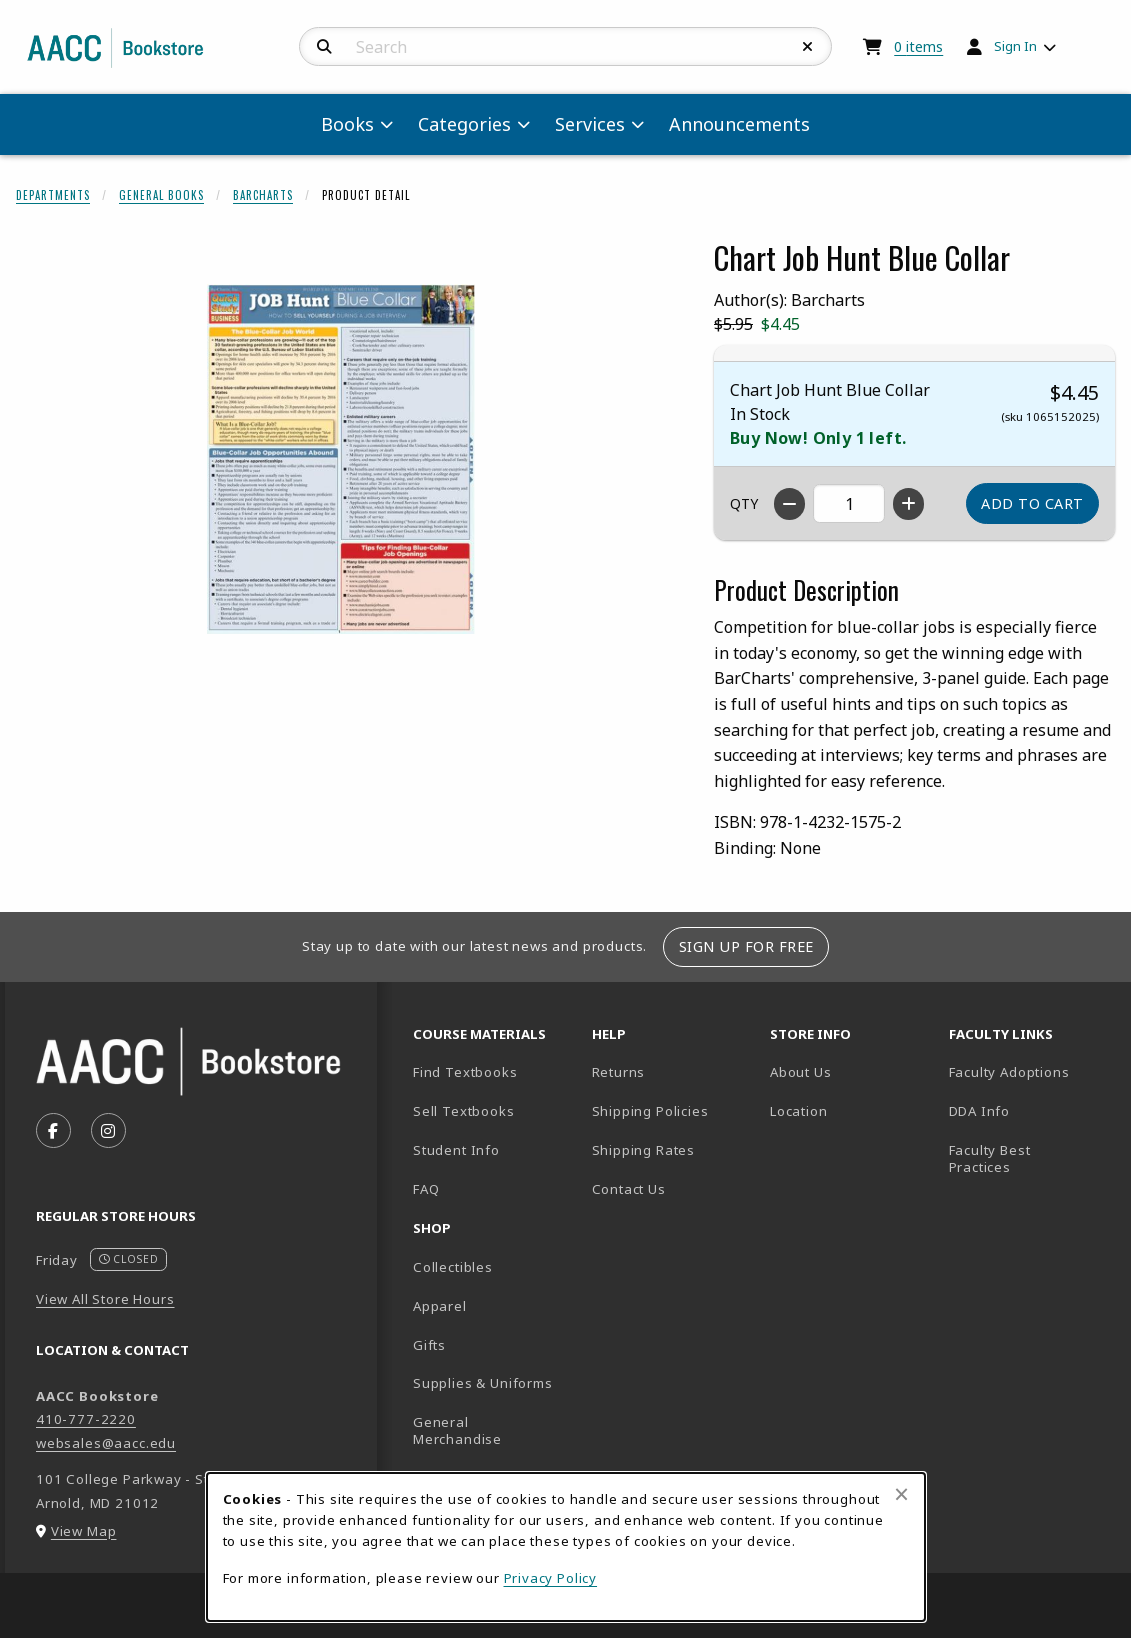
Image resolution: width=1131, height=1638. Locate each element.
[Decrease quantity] (789, 504)
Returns (619, 1072)
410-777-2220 (86, 1419)
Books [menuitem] (347, 124)
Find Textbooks (465, 1072)
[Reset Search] (808, 47)
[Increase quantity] (908, 504)
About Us (801, 1072)
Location (851, 1110)
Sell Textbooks (464, 1111)
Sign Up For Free (746, 946)
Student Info (456, 1150)
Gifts (429, 1345)
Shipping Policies (650, 1111)
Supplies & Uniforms (483, 1383)
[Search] (324, 47)
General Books (161, 195)
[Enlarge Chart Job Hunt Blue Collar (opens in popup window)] (341, 459)
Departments (53, 195)
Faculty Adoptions (1009, 1072)
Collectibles (453, 1267)
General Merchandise (457, 1430)
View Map (84, 1531)
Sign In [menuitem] (1015, 46)
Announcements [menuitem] (739, 124)
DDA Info (980, 1111)
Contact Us (629, 1189)
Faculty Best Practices (990, 1158)
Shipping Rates (644, 1150)
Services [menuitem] (590, 124)
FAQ (426, 1189)
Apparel (440, 1306)
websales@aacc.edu (106, 1443)
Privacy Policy (551, 1578)
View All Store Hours (105, 1299)
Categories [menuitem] (464, 124)
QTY (744, 503)
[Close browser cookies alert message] (901, 1494)
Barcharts (263, 195)
